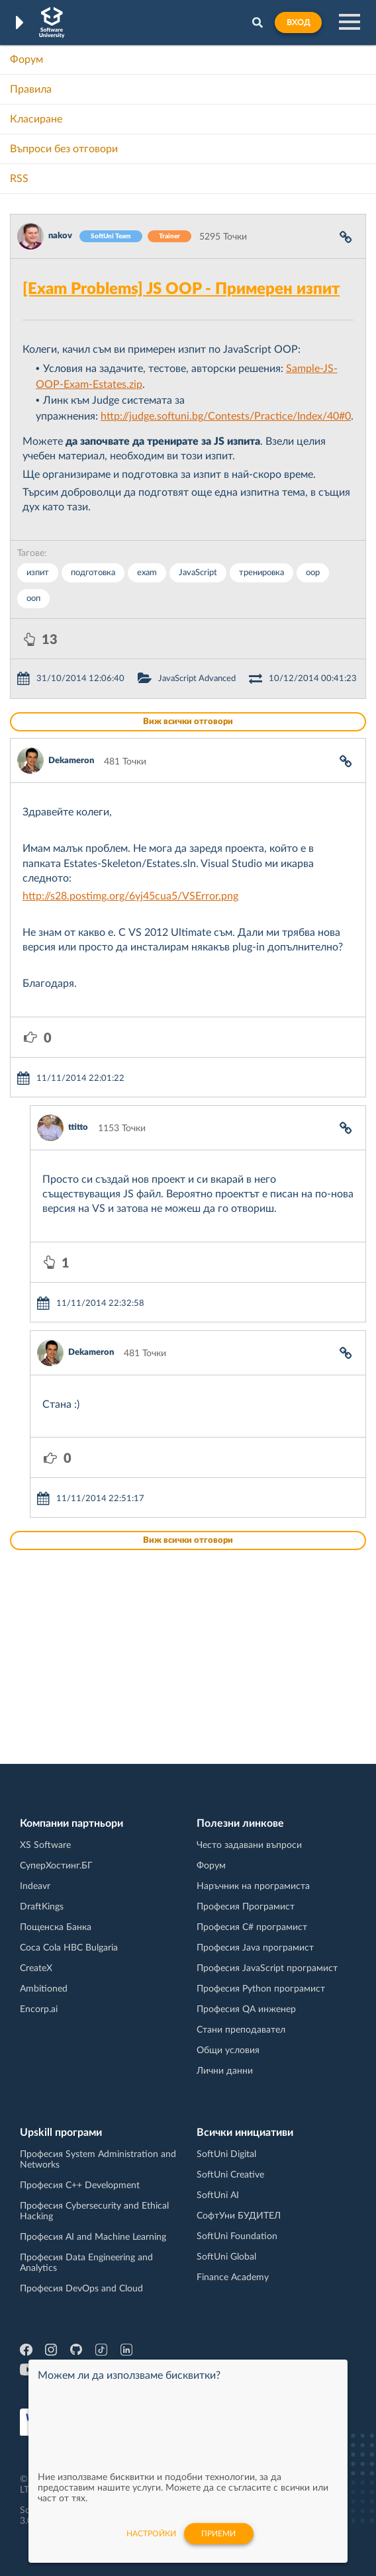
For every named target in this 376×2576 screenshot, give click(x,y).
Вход (298, 22)
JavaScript (198, 573)
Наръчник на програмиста (253, 1886)
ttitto (78, 1127)
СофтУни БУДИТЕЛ (239, 2216)
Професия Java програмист (255, 1948)
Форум (26, 59)
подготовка (93, 573)
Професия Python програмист (261, 1989)
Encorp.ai (39, 2009)
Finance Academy (233, 2277)
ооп (33, 598)
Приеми (218, 2534)
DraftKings (42, 1906)
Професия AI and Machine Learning (93, 2237)
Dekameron (71, 761)
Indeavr (35, 1886)
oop (313, 573)
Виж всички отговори (188, 721)
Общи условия (228, 2050)
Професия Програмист (246, 1906)
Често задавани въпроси (249, 1845)
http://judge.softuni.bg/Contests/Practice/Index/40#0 (226, 416)
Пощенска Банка (55, 1927)
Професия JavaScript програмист (267, 1968)
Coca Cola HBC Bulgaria (69, 1948)
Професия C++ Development (80, 2185)
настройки (151, 2534)
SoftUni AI (218, 2195)
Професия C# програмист (252, 1927)
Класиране (36, 119)
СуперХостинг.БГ (56, 1865)
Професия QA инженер (246, 2009)
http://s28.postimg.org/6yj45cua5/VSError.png (130, 896)
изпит (37, 573)
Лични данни (225, 2071)
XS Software (45, 1845)
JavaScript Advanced (197, 678)
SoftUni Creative (230, 2175)
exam (147, 573)
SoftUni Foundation (237, 2236)
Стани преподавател (241, 2030)
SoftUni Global (226, 2257)
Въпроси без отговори (64, 149)
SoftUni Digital (226, 2154)
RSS (19, 178)
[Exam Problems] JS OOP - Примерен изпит (181, 289)
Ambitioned (44, 1989)
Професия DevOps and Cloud (81, 2288)
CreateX (36, 1968)
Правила (31, 89)
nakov (60, 236)
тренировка (261, 573)
